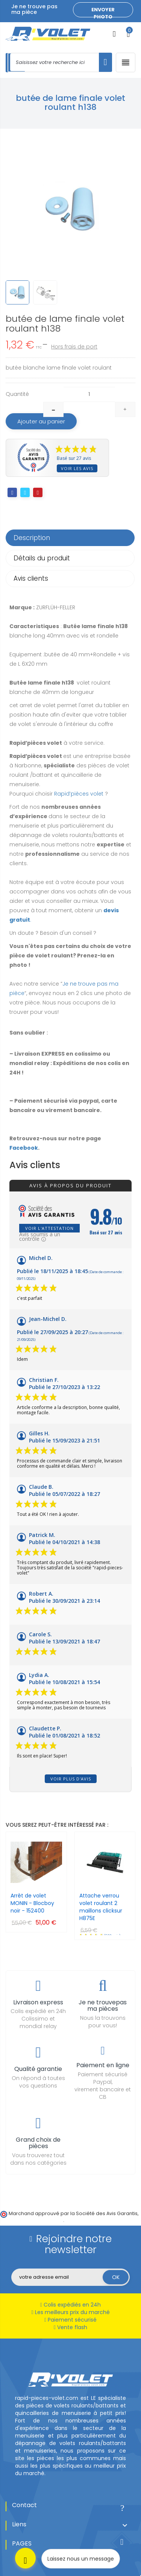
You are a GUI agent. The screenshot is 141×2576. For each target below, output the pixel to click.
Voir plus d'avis (70, 1779)
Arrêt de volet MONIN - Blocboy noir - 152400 (32, 1903)
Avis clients (31, 578)
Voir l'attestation (49, 1228)
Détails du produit (42, 558)
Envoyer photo (103, 11)
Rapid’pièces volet (78, 793)
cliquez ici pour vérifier (36, 2220)
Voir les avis (77, 468)
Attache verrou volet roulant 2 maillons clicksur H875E (100, 1907)
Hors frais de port (74, 346)
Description (32, 537)
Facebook (23, 1148)
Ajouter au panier (41, 421)
